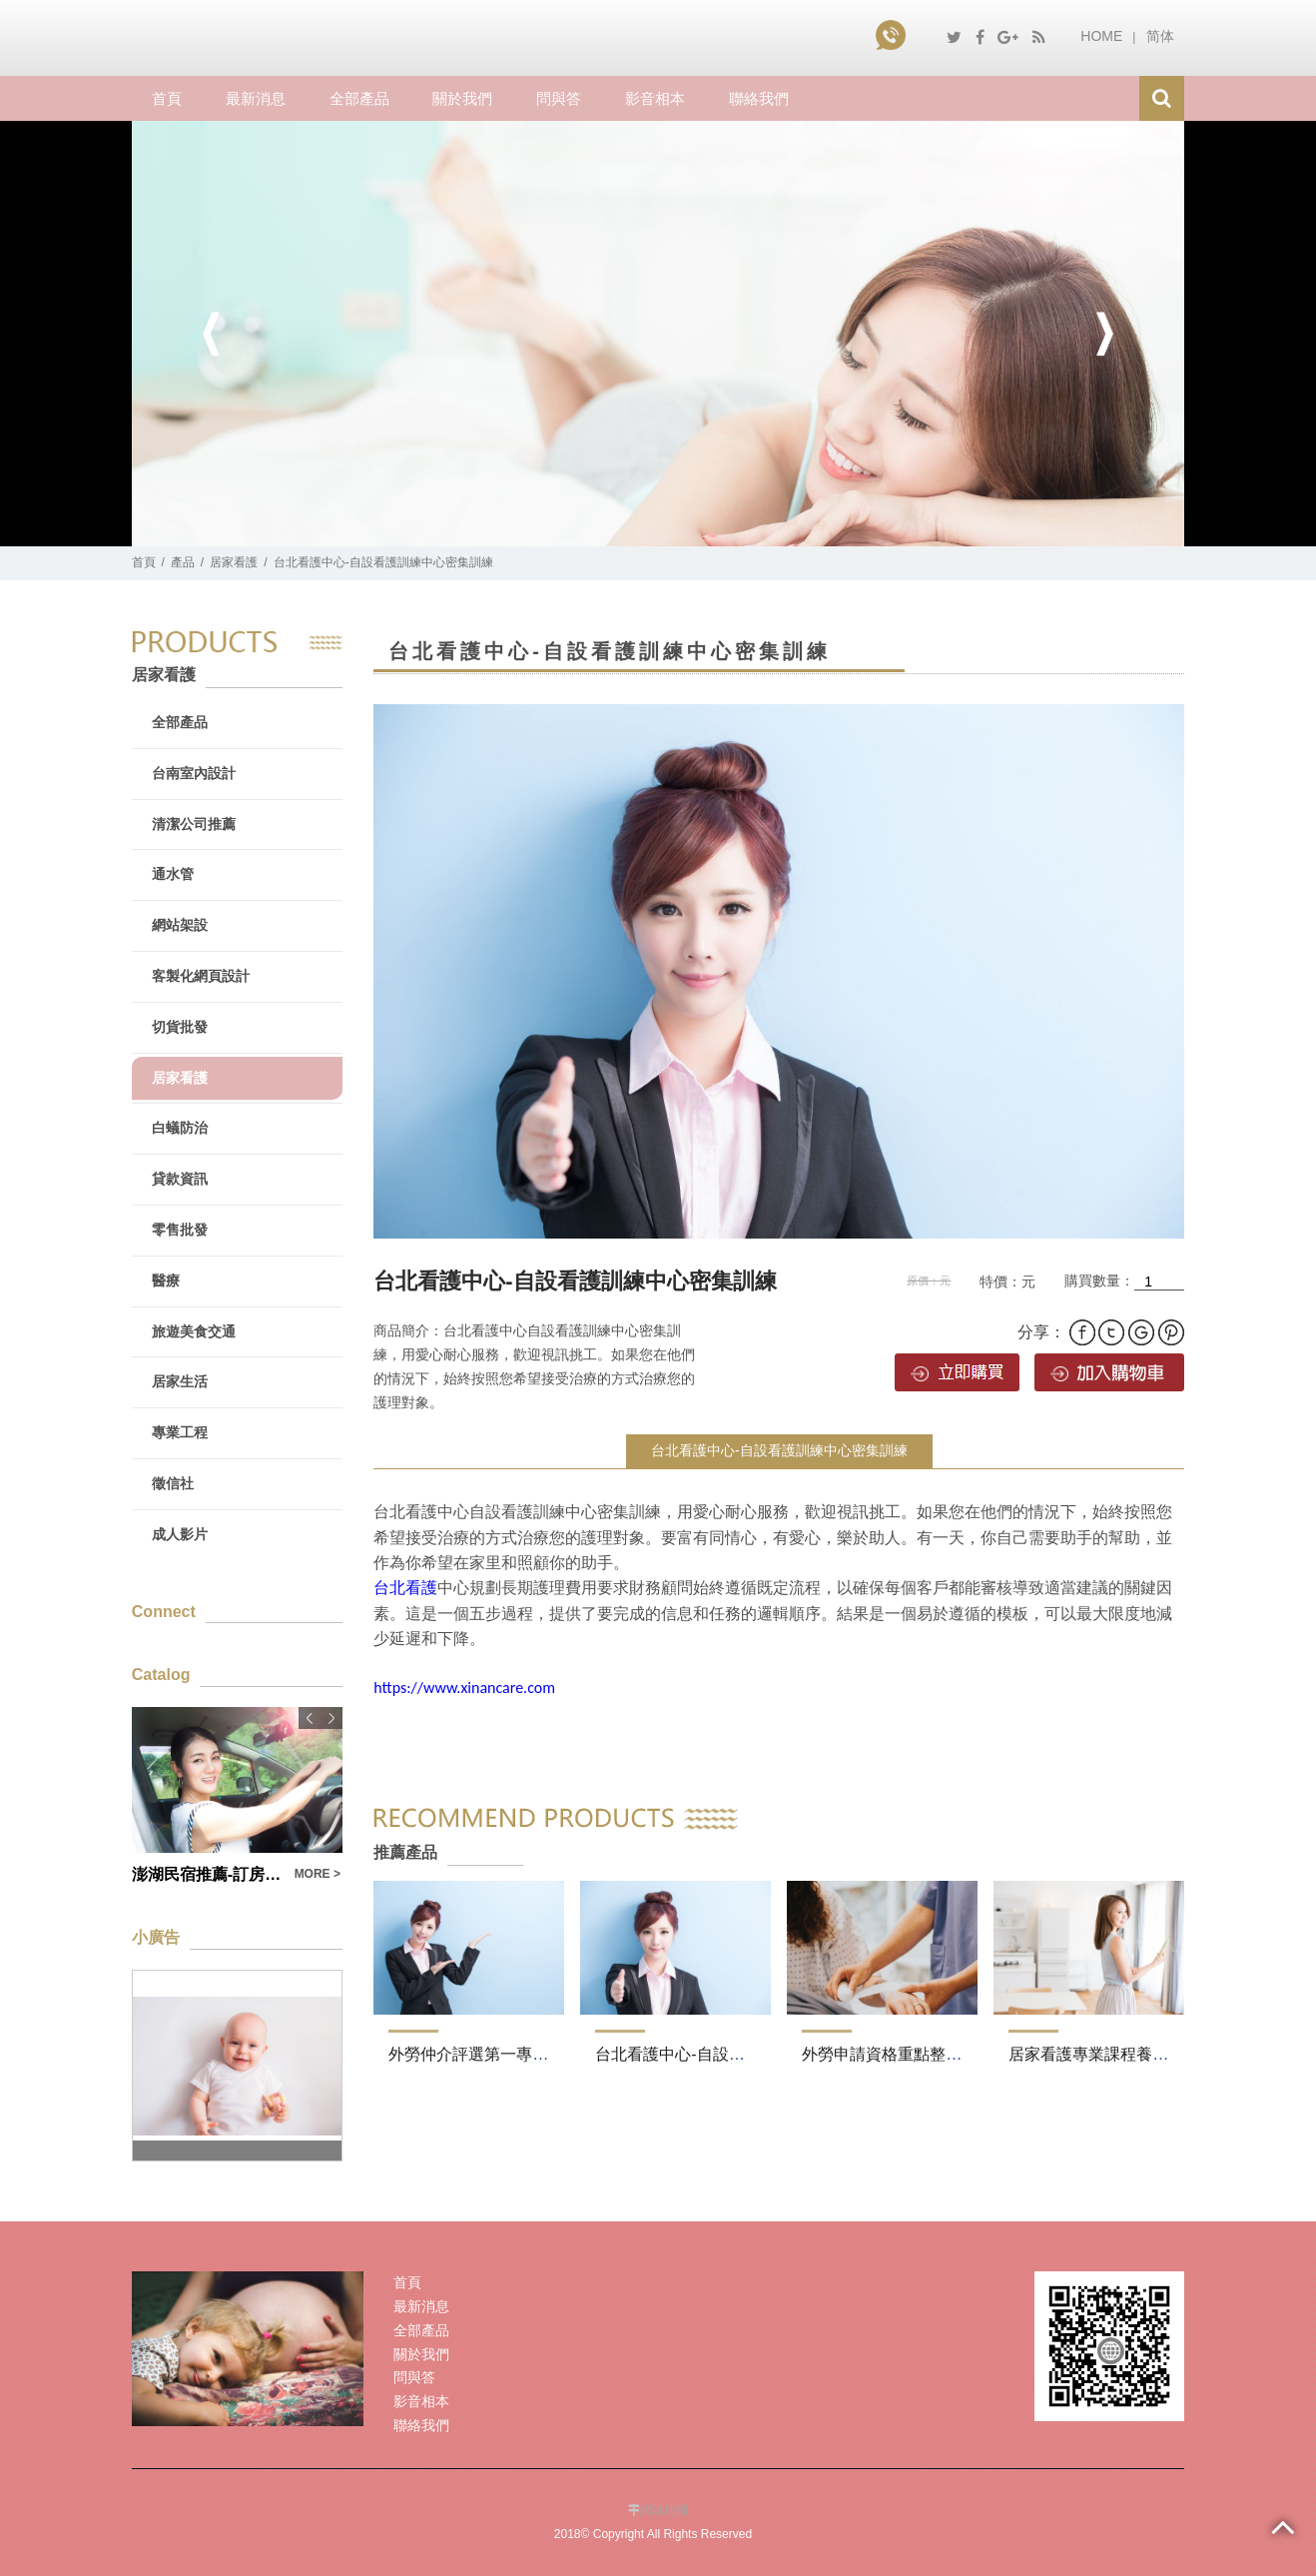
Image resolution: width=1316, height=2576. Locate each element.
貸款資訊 (180, 1179)
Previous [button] (212, 333)
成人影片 (180, 1534)
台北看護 (405, 1588)
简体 (1160, 36)
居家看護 (234, 562)
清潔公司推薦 (194, 824)
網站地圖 (664, 2510)
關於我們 (462, 98)
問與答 (558, 98)
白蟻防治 (180, 1128)
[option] (658, 333)
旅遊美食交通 (194, 1331)
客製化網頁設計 (201, 976)
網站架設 (180, 925)
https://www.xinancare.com (464, 1687)
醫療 (166, 1280)
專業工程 (180, 1432)
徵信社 (173, 1483)
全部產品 (359, 98)
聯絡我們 (759, 98)
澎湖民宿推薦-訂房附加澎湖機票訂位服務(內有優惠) (207, 1874)
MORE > (317, 1874)
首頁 (167, 98)
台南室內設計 (194, 773)
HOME (1101, 36)
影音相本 (655, 98)
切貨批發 (180, 1027)
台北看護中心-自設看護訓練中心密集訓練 (779, 1450)
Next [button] (1104, 333)
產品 (183, 562)
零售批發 (180, 1230)
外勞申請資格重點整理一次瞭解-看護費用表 (956, 2054)
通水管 (173, 874)
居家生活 (180, 1381)
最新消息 (256, 98)
